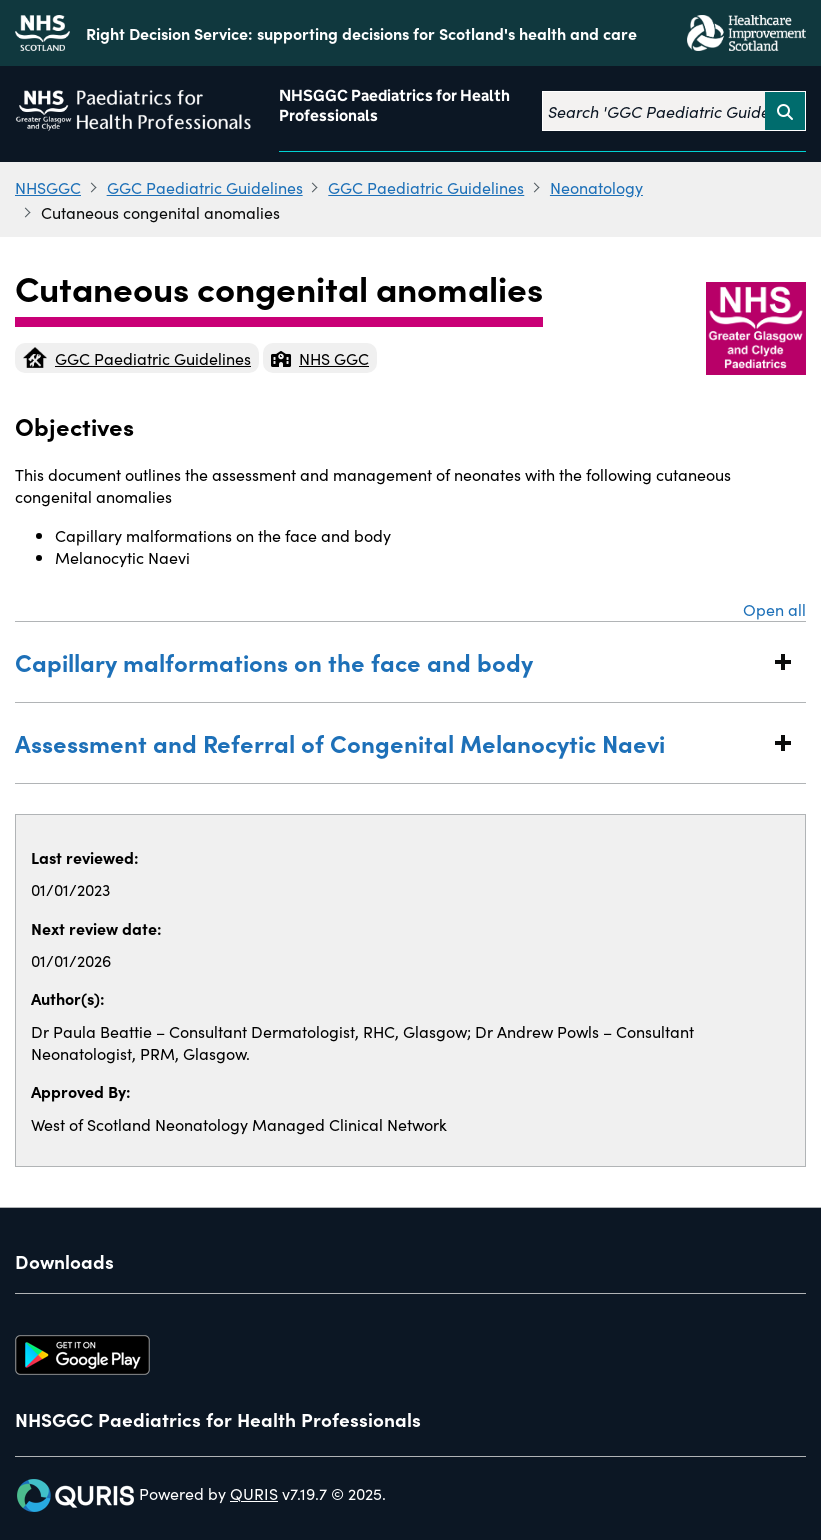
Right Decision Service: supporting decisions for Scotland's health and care (361, 33)
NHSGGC (48, 187)
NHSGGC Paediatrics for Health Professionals (394, 105)
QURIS (254, 1493)
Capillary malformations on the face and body (390, 661)
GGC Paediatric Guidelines (205, 187)
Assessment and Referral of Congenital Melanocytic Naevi (390, 742)
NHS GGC (320, 358)
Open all (774, 609)
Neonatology (596, 187)
